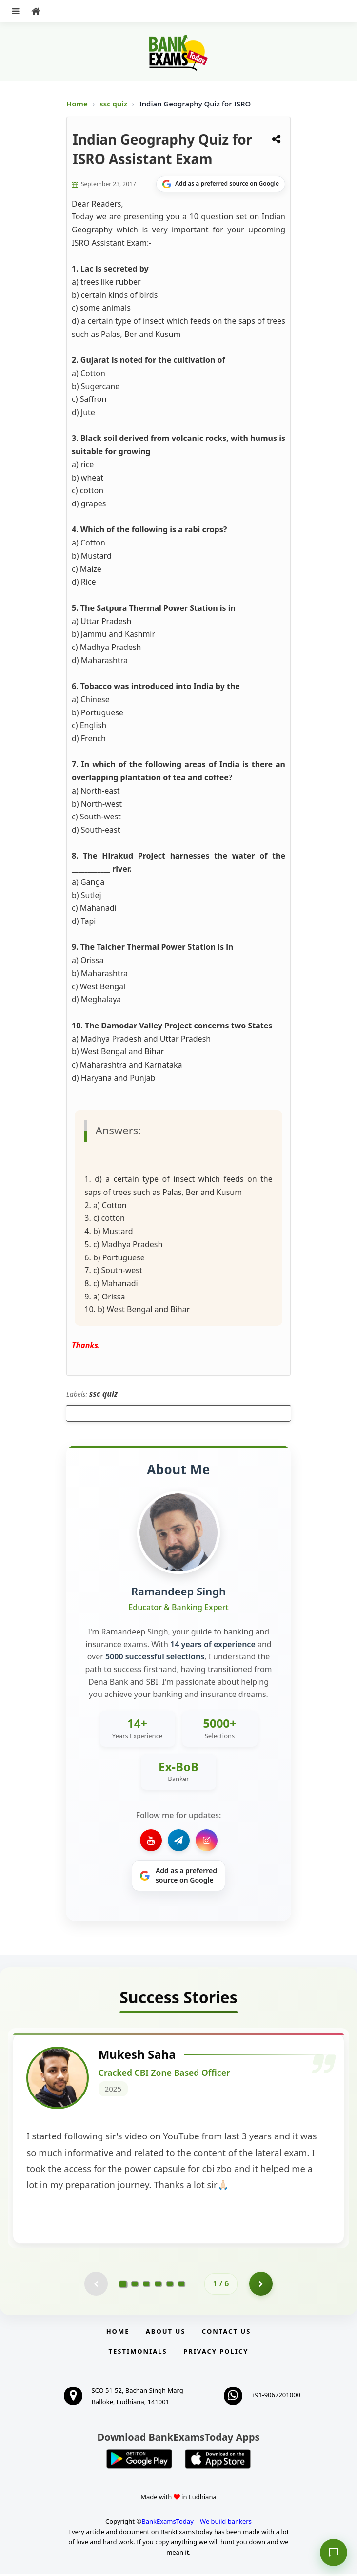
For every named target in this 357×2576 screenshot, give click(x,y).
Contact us (226, 2333)
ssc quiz (114, 103)
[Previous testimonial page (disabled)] (95, 2285)
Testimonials (138, 2353)
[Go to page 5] (169, 2285)
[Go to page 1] (123, 2285)
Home (77, 103)
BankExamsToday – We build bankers (196, 2523)
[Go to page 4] (158, 2285)
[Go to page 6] (181, 2285)
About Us (166, 2333)
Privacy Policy (215, 2353)
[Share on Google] (220, 184)
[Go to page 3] (146, 2285)
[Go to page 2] (134, 2285)
